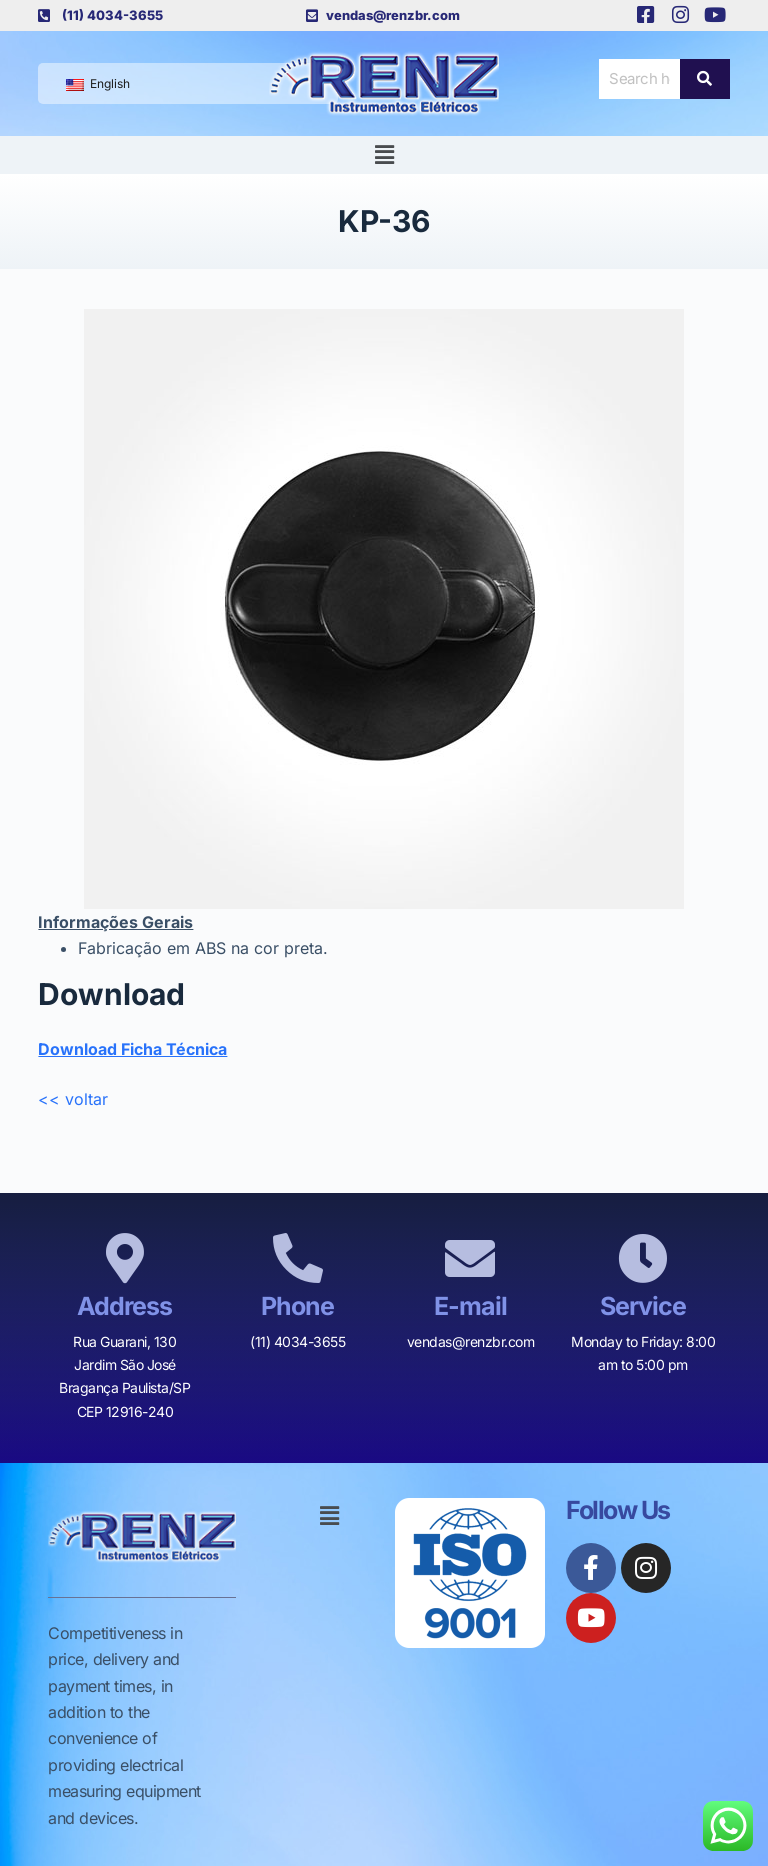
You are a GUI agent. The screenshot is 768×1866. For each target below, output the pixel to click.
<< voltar (73, 1099)
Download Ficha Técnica (132, 1049)
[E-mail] (470, 1258)
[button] (384, 154)
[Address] (125, 1258)
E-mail (470, 1306)
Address (124, 1306)
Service (643, 1306)
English (98, 83)
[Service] (643, 1258)
